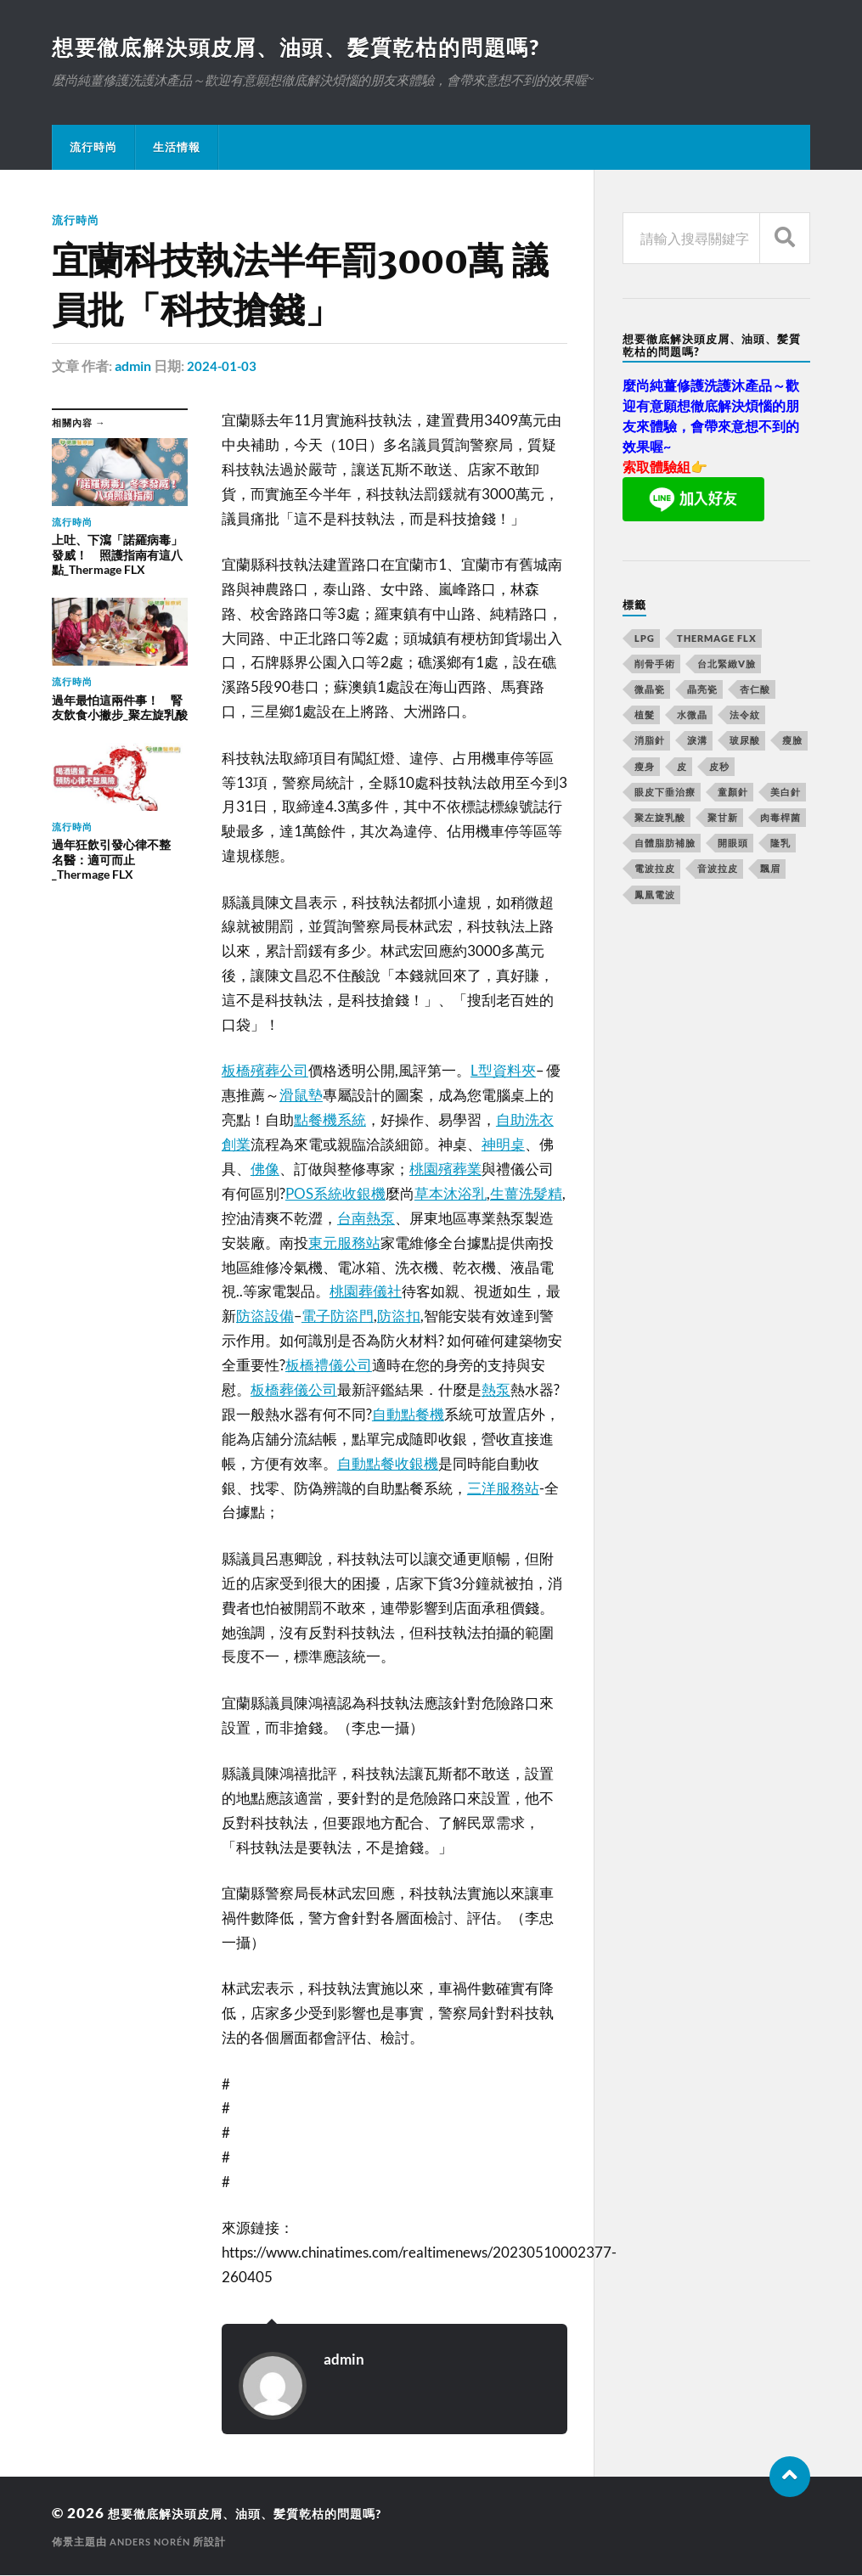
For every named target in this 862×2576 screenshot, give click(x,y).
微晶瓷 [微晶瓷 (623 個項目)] (649, 690)
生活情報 (176, 148)
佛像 (265, 1169)
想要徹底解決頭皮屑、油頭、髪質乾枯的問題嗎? (307, 47)
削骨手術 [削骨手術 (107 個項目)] (654, 665)
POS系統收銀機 (335, 1194)
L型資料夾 (503, 1071)
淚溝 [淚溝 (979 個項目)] (697, 741)
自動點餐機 (408, 1415)
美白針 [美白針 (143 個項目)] (785, 793)
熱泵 (496, 1390)
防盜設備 (265, 1316)
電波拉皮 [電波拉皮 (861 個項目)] (654, 869)
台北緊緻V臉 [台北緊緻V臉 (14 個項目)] (726, 665)
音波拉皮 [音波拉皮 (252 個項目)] (717, 869)
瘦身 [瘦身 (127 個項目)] (644, 767)
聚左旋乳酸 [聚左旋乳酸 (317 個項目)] (659, 818)
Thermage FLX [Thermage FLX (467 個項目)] (717, 639)
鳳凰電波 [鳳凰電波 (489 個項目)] (654, 896)
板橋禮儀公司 (328, 1366)
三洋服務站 (503, 1489)
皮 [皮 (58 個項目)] (682, 767)
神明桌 (503, 1145)
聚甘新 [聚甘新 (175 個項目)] (722, 818)
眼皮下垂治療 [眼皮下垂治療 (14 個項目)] (665, 793)
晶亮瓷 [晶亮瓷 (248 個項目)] (702, 690)
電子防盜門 (337, 1316)
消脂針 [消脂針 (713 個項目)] (649, 741)
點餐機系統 (330, 1120)
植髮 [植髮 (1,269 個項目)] (644, 716)
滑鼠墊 (301, 1096)
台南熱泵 (366, 1219)
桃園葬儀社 (366, 1292)
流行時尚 (93, 148)
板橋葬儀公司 (294, 1390)
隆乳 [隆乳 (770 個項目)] (780, 844)
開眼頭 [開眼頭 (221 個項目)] (733, 844)
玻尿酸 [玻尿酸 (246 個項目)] (745, 741)
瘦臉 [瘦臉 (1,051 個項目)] (792, 741)
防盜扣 (398, 1316)
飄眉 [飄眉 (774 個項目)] (770, 869)
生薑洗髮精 (526, 1194)
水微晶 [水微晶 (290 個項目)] (692, 716)
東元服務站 (344, 1243)
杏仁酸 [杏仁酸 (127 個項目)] (755, 690)
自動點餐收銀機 (387, 1464)
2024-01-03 (222, 367)
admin (133, 367)
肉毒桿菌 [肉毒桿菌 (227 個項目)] (780, 818)
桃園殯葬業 (445, 1169)
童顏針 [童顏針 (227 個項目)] (733, 793)
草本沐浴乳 (450, 1194)
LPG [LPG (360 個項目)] (644, 639)
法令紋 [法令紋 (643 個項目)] (745, 716)
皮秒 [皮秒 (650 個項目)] (719, 767)
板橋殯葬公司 (265, 1071)
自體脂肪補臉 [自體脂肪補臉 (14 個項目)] (665, 844)
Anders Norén (154, 2542)
